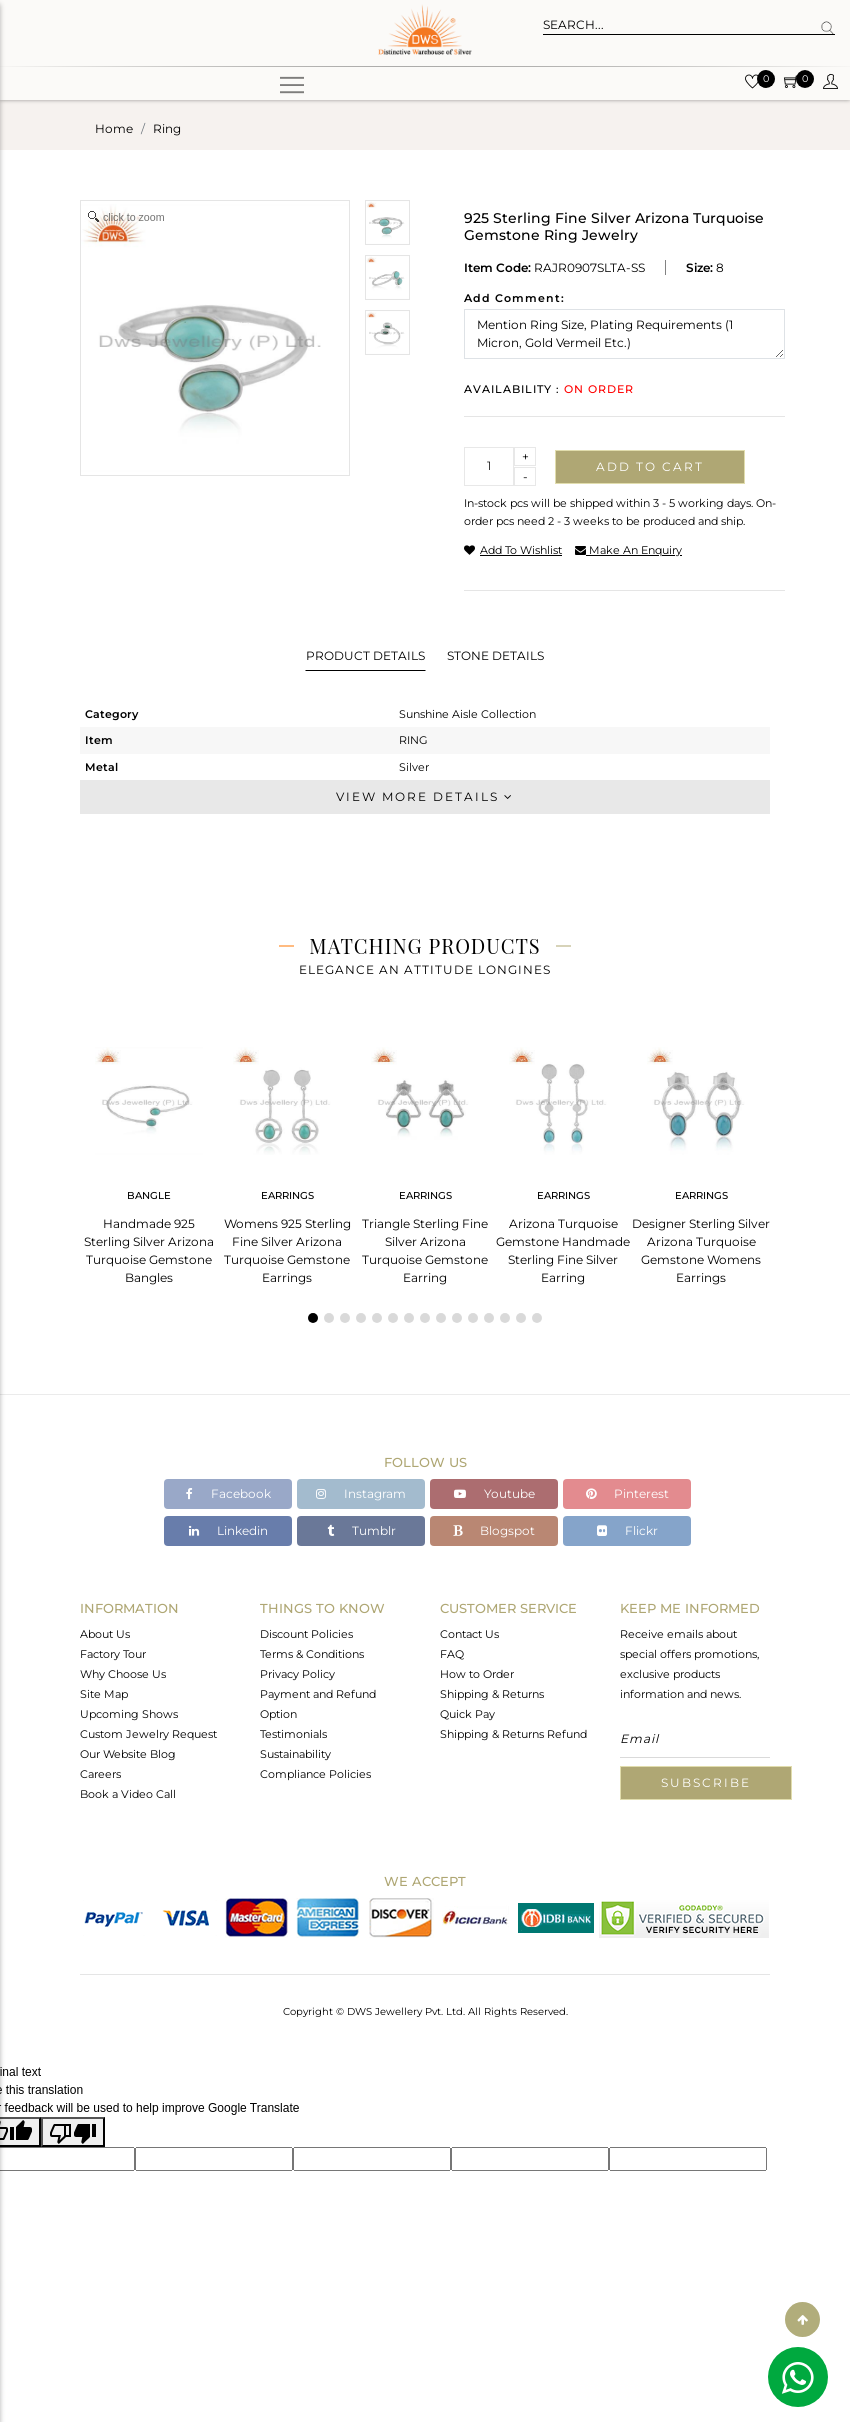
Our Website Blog (128, 1754)
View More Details (425, 796)
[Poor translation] (73, 2132)
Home (114, 128)
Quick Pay (467, 1714)
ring (167, 128)
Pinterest (627, 1493)
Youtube (494, 1493)
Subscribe (706, 1782)
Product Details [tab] (365, 655)
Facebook (228, 1493)
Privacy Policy (297, 1674)
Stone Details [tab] (495, 655)
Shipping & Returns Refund (513, 1734)
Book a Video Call (128, 1794)
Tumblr (361, 1530)
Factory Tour (113, 1654)
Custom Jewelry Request (148, 1734)
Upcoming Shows (129, 1714)
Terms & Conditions (312, 1654)
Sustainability (295, 1754)
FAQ (452, 1654)
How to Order (477, 1674)
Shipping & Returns (492, 1694)
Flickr (627, 1530)
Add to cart (650, 466)
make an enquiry (628, 550)
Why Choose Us (123, 1674)
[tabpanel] (149, 1159)
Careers (100, 1774)
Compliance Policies (315, 1774)
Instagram (361, 1493)
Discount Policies (306, 1634)
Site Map (104, 1694)
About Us (105, 1634)
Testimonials (293, 1734)
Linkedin (228, 1530)
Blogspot (494, 1530)
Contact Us (469, 1634)
